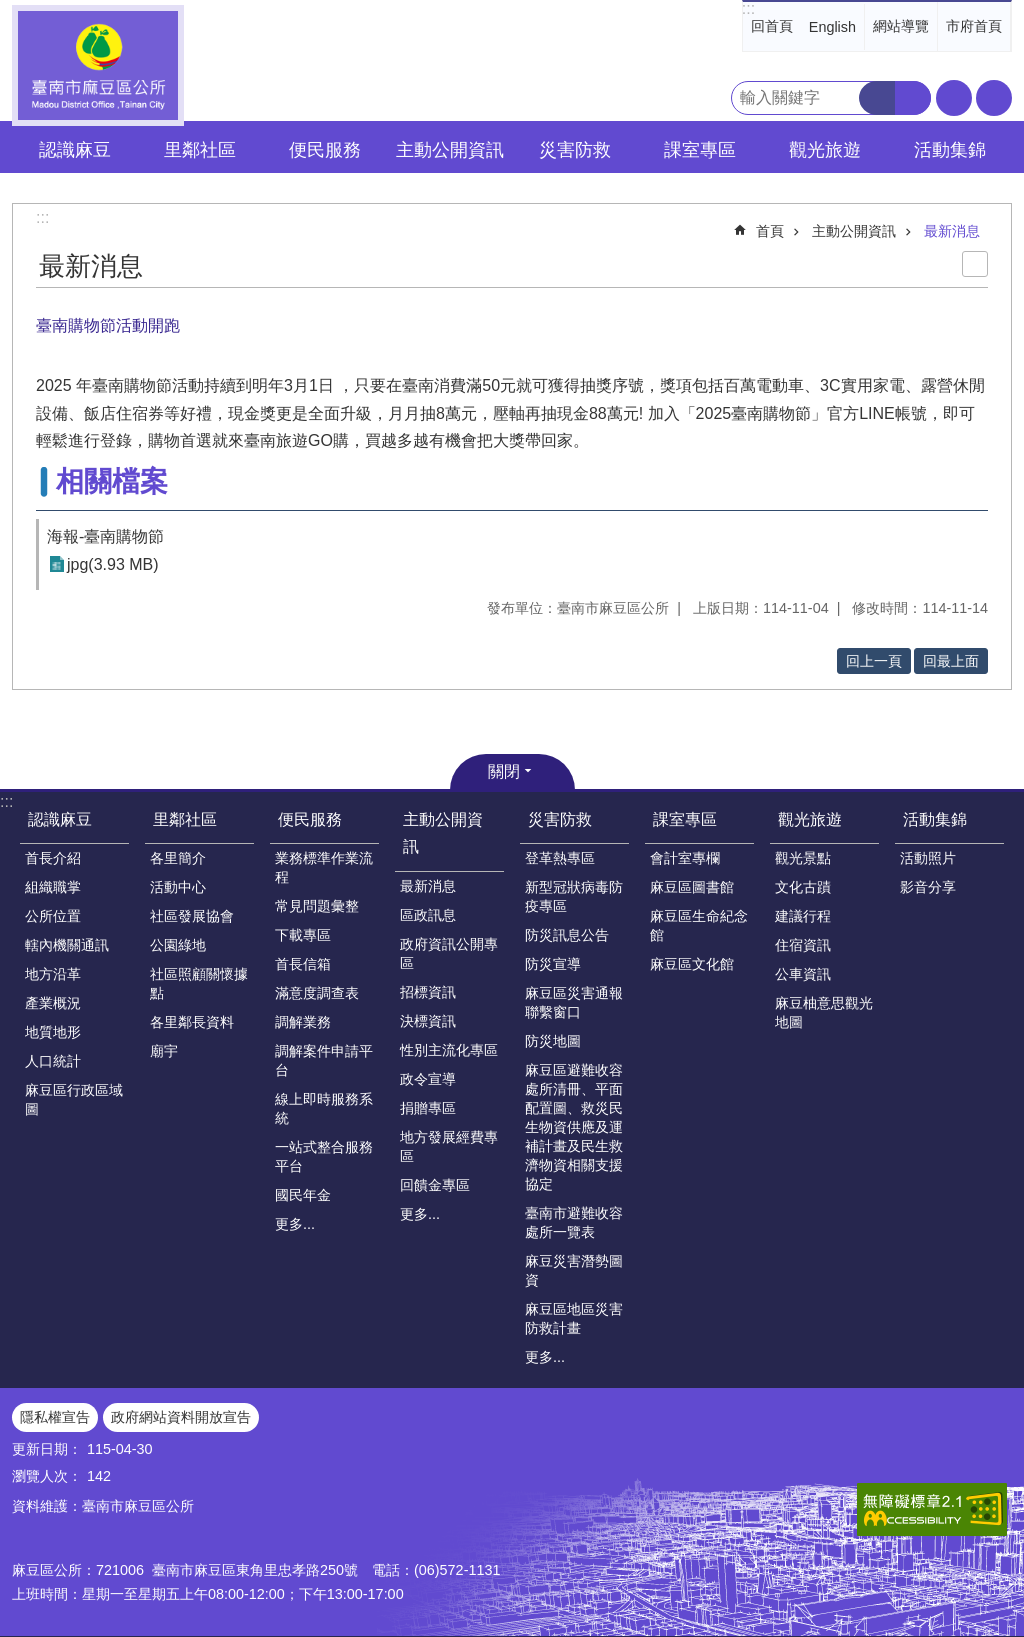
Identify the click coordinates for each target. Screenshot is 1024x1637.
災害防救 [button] (575, 150)
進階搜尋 (913, 98)
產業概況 (53, 1003)
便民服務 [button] (325, 150)
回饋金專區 (435, 1185)
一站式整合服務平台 (324, 1156)
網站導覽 (901, 26)
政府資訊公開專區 (449, 953)
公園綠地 (178, 945)
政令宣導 (428, 1079)
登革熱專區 (560, 858)
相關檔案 (112, 481)
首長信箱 (303, 964)
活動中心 (178, 887)
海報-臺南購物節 (105, 536)
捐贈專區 (428, 1108)
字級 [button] (954, 98)
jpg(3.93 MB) (113, 564)
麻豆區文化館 (692, 964)
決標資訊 (428, 1021)
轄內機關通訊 (67, 945)
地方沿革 (53, 974)
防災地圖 (553, 1041)
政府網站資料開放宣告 (181, 1417)
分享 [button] (994, 98)
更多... (295, 1224)
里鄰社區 (185, 819)
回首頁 (772, 26)
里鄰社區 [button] (200, 150)
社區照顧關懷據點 (199, 983)
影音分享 (928, 887)
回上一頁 (874, 661)
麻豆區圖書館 (692, 887)
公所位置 (53, 916)
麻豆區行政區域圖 (74, 1099)
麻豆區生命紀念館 (699, 925)
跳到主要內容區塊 (10, 10)
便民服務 (310, 819)
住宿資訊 (803, 945)
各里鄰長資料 (192, 1022)
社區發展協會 (192, 916)
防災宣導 (553, 964)
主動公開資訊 (854, 231)
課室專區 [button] (700, 150)
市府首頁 (974, 26)
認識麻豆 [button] (75, 150)
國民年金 (303, 1195)
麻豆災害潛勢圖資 (574, 1270)
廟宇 (164, 1051)
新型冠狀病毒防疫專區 (574, 896)
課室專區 (685, 819)
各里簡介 (178, 858)
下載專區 (303, 935)
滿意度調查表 (317, 993)
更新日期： (47, 1449)
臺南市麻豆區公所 (98, 65)
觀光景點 (803, 858)
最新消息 (952, 231)
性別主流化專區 (449, 1050)
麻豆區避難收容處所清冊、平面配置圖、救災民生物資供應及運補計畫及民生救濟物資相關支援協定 (574, 1127)
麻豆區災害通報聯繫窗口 (574, 1002)
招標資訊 (428, 992)
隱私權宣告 (55, 1417)
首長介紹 (53, 858)
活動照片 (928, 858)
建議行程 (803, 916)
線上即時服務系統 (324, 1108)
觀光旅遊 (810, 819)
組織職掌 (53, 887)
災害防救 (560, 819)
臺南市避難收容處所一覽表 (574, 1222)
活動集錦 (935, 819)
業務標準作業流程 (324, 867)
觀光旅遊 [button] (825, 150)
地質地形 (53, 1032)
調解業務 (303, 1022)
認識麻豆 (60, 819)
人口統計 (53, 1061)
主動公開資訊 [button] (450, 150)
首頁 (770, 231)
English (832, 27)
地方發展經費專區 (449, 1146)
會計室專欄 (685, 858)
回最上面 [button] (951, 661)
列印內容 (975, 264)
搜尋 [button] (877, 98)
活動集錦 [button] (950, 150)
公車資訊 (803, 974)
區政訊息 (428, 915)
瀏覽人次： (47, 1476)
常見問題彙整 (317, 906)
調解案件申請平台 (324, 1060)
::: (748, 8)
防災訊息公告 (567, 935)
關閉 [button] (504, 771)
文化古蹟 (803, 887)
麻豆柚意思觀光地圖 (824, 1012)
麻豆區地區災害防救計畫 (574, 1318)
